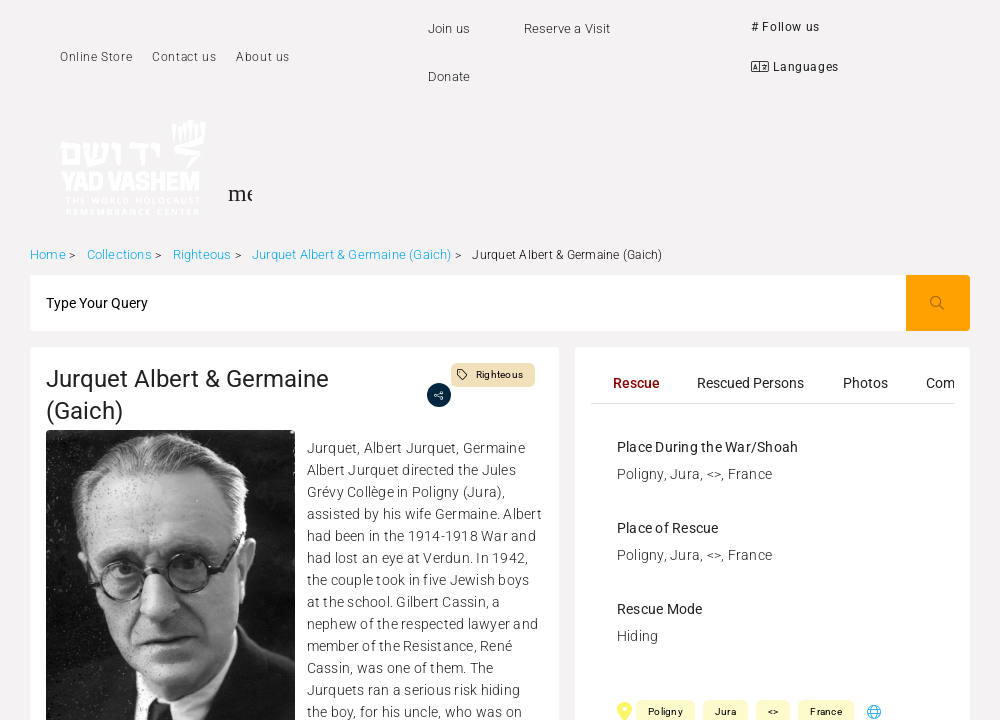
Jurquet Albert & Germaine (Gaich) (352, 254)
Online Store (96, 57)
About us (263, 57)
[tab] (636, 383)
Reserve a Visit (567, 28)
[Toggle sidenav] (240, 193)
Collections (119, 254)
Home (48, 254)
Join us (449, 28)
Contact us (184, 57)
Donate (449, 76)
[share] (439, 395)
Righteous (202, 254)
